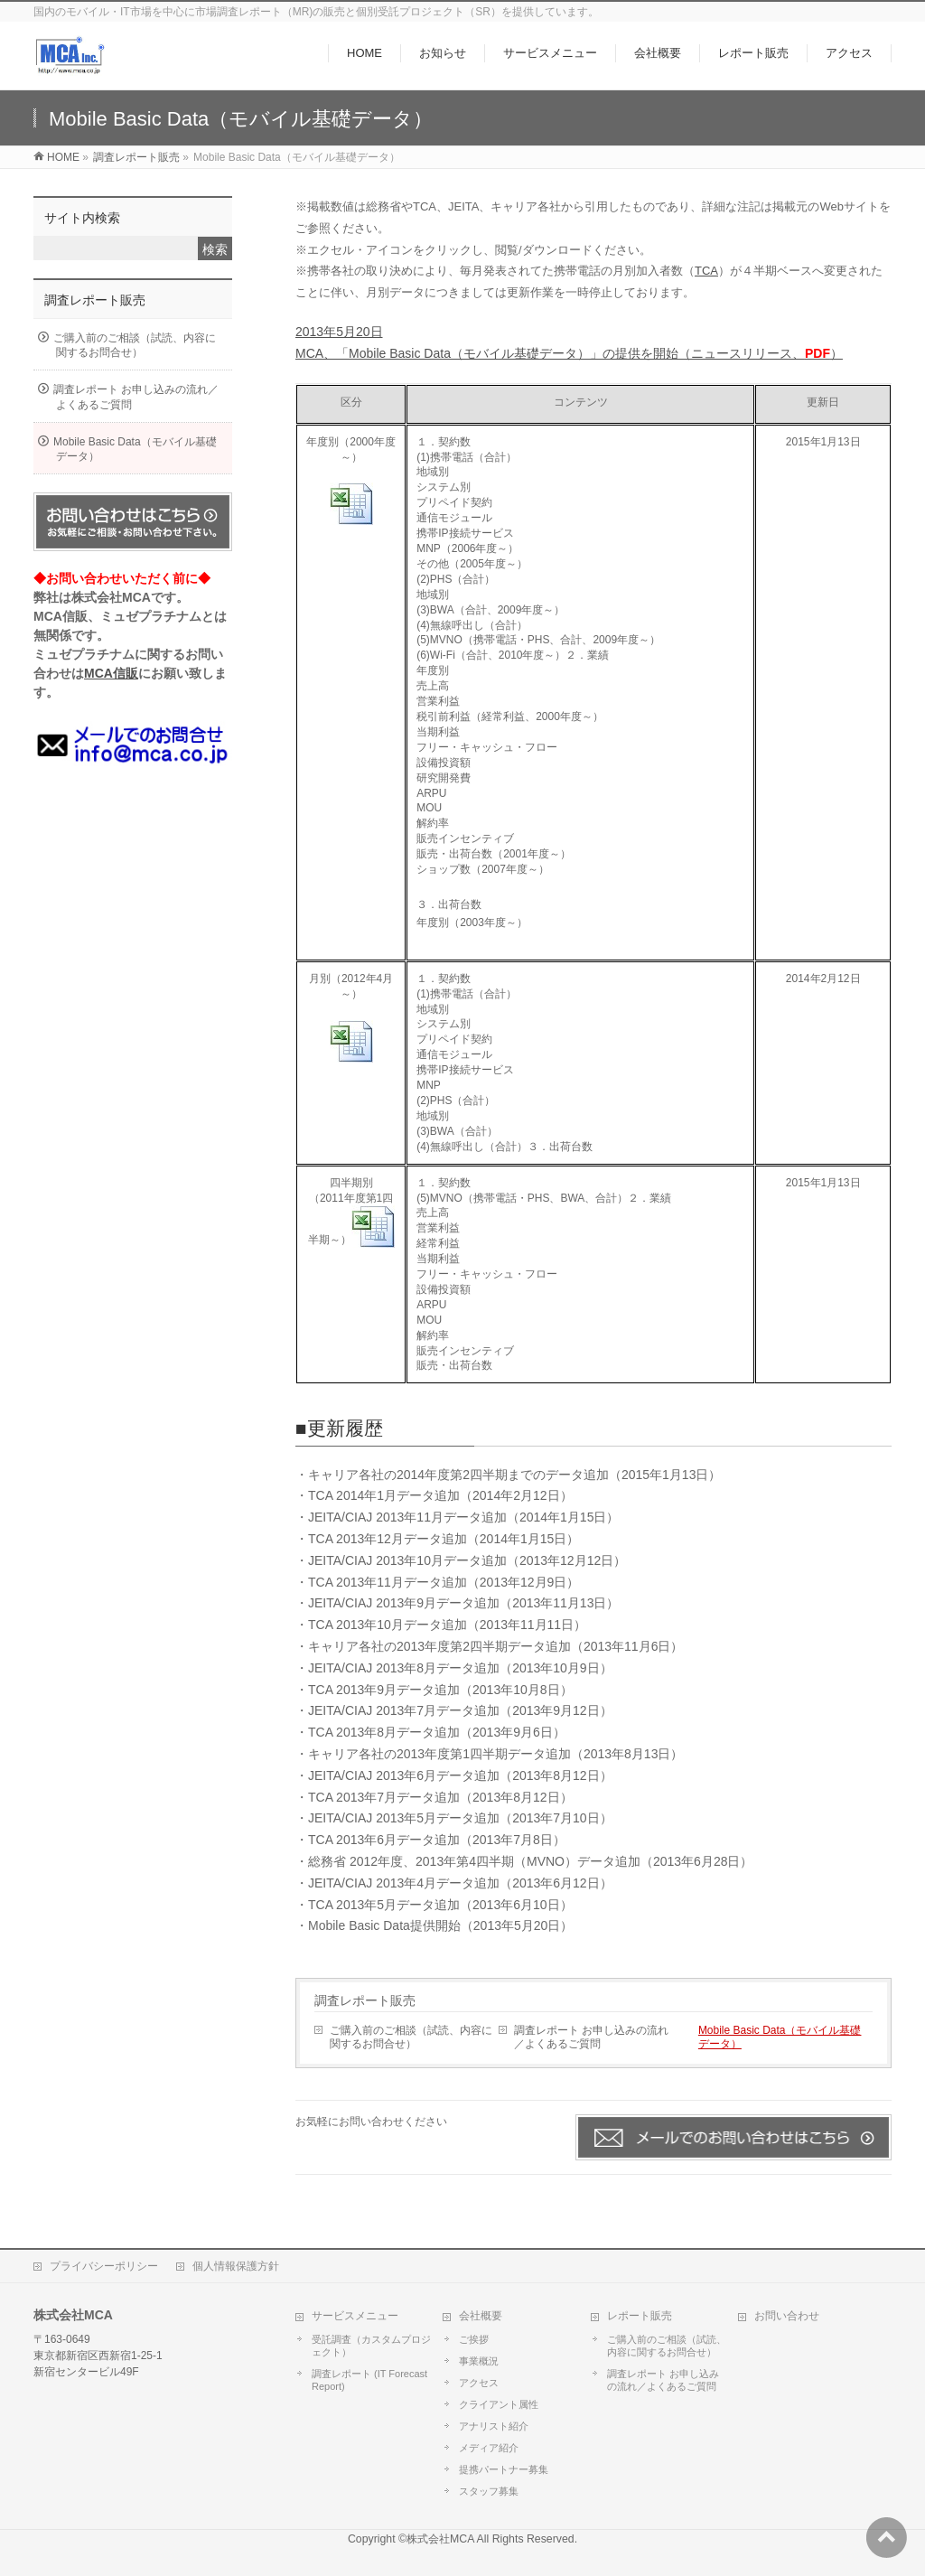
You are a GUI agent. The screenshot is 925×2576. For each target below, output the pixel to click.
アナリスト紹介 (493, 2426)
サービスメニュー (355, 2315)
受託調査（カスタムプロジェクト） (371, 2345)
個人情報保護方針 (235, 2266)
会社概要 (480, 2315)
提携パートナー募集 (503, 2469)
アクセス (479, 2382)
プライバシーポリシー (104, 2266)
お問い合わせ (786, 2315)
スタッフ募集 (489, 2491)
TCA (706, 270)
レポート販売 (639, 2315)
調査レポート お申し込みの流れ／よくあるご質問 (591, 2037)
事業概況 (479, 2361)
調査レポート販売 (365, 2000)
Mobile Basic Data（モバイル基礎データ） (780, 2037)
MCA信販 (111, 673)
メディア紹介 (489, 2447)
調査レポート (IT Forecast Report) (369, 2380)
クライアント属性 (498, 2404)
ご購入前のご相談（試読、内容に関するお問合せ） (411, 2037)
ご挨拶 (474, 2339)
